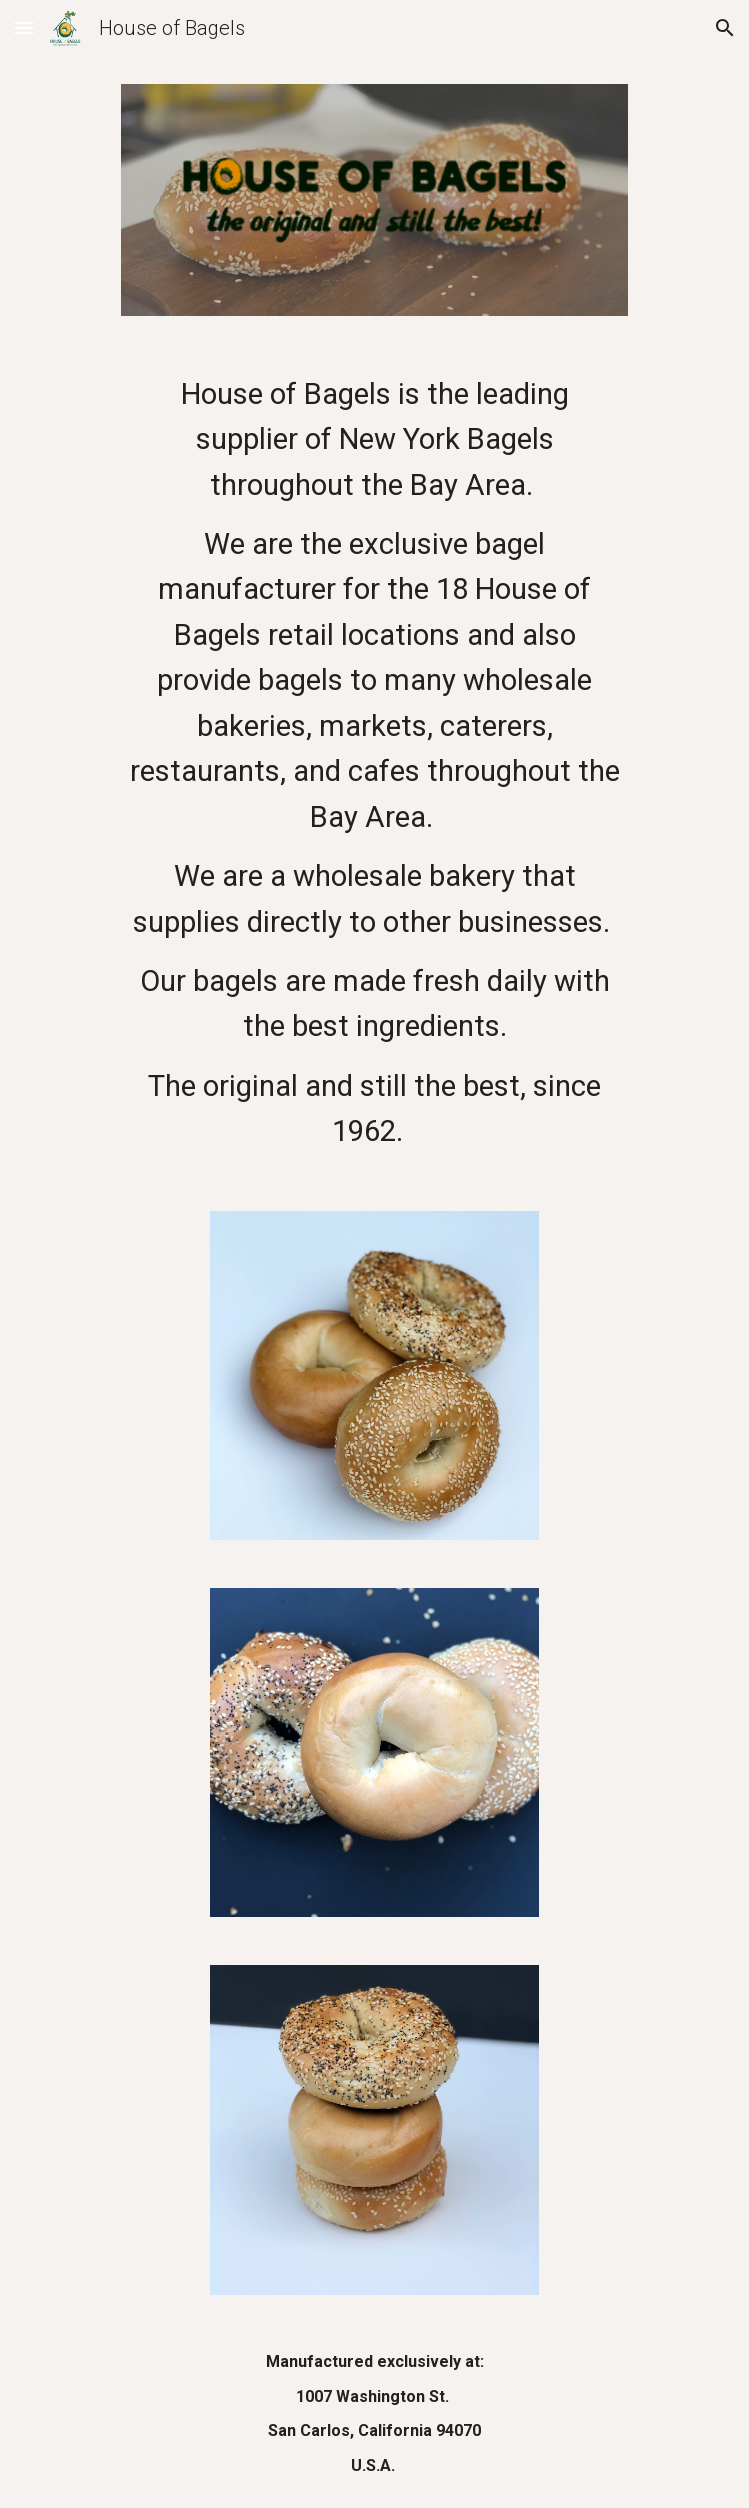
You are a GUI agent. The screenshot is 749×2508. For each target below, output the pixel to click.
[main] (374, 763)
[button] (24, 27)
